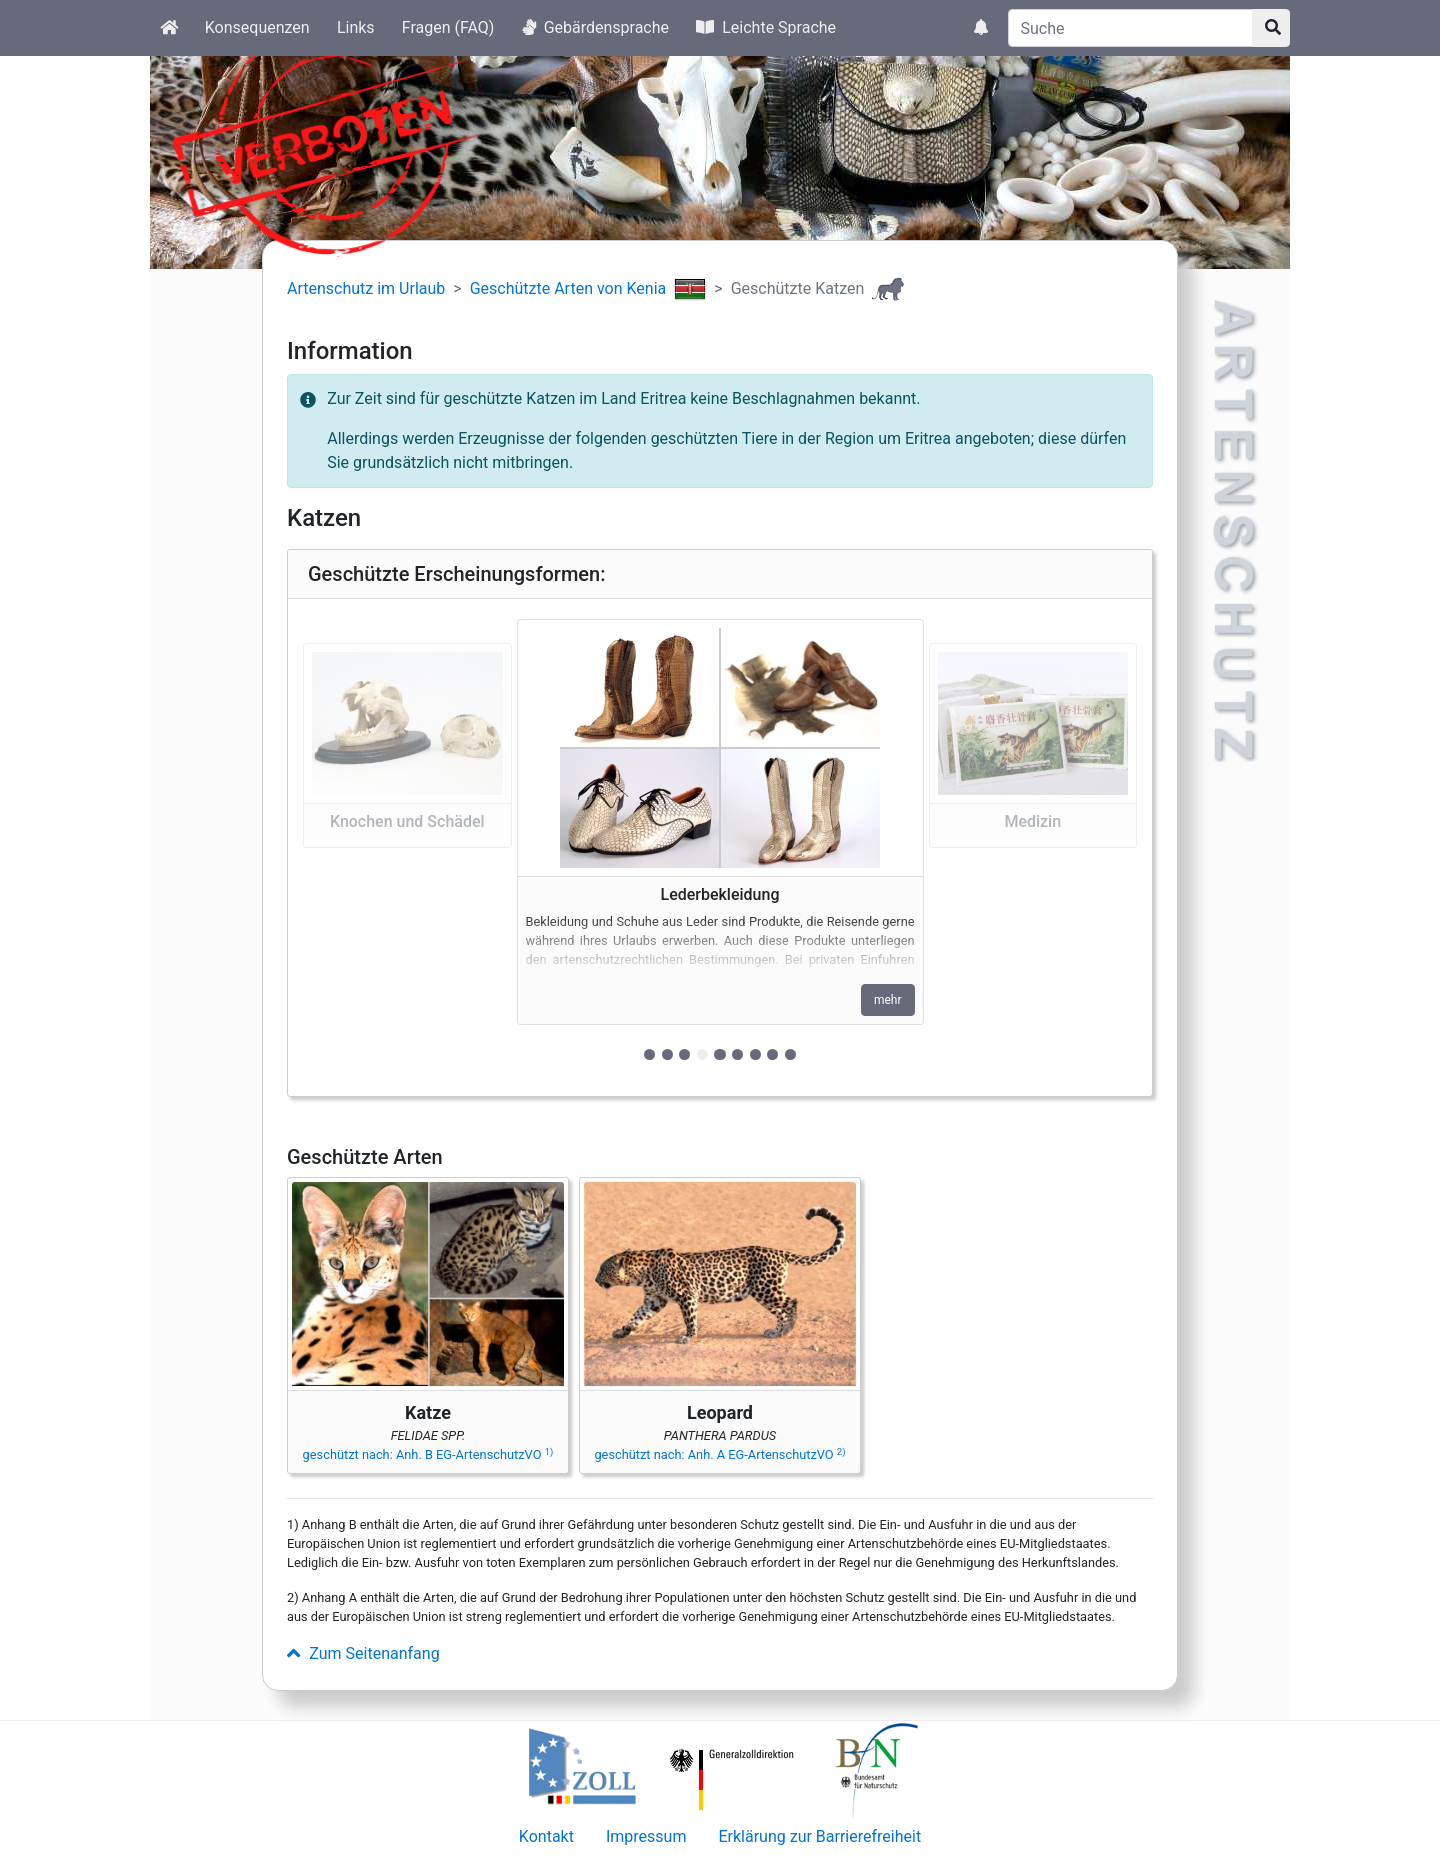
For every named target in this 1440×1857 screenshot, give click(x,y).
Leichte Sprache (766, 27)
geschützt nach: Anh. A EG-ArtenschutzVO (719, 1454)
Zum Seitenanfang (363, 1653)
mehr (888, 1000)
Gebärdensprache (595, 27)
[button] (407, 847)
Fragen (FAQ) (448, 27)
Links (356, 27)
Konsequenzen (257, 27)
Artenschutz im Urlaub (366, 288)
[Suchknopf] (1271, 28)
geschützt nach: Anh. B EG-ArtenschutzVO (428, 1454)
